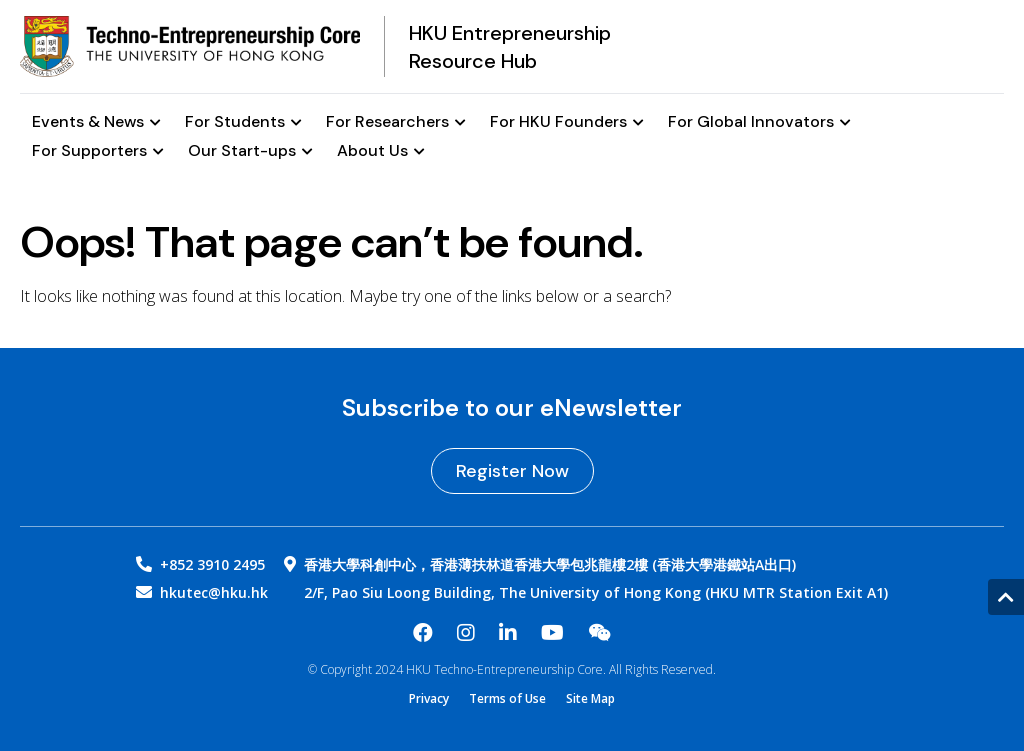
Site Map (590, 699)
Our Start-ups (250, 151)
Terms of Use (507, 699)
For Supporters (98, 151)
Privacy (429, 699)
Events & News (96, 122)
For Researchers (396, 122)
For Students (243, 122)
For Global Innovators (759, 122)
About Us (381, 151)
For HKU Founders (567, 122)
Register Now (512, 471)
